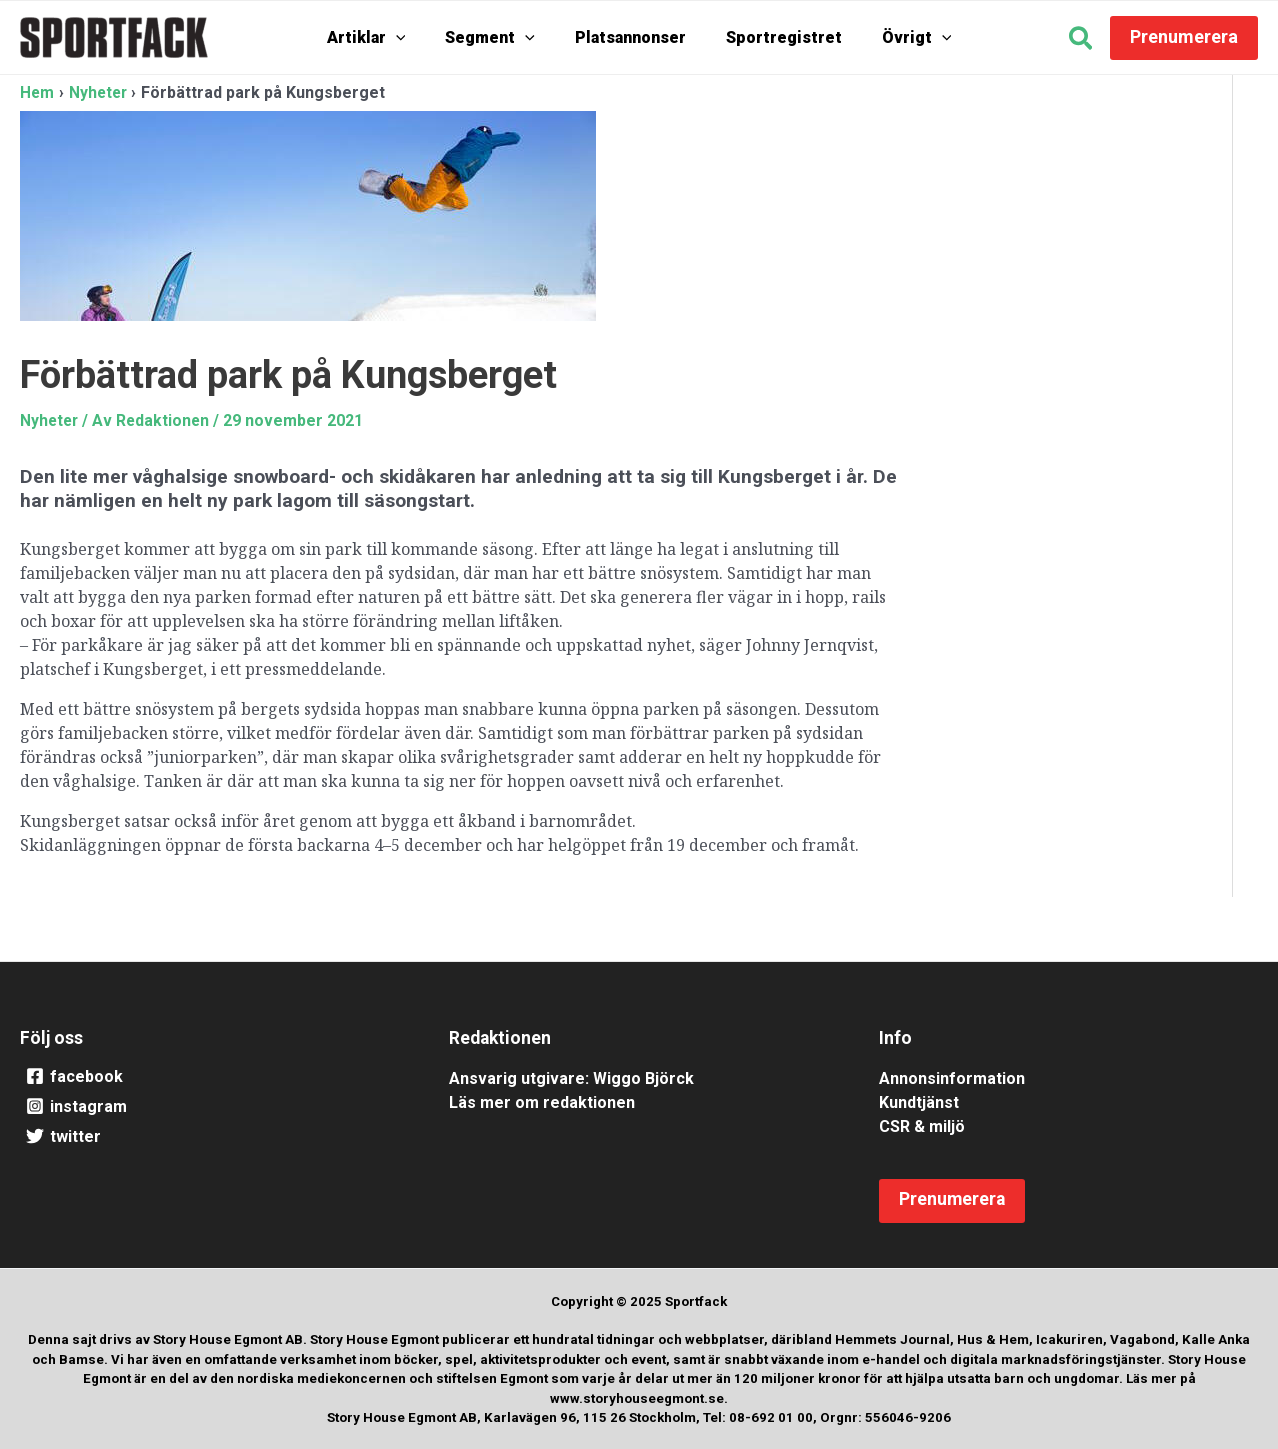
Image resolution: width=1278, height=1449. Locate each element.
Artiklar (386, 37)
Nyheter (50, 420)
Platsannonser (630, 37)
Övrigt (897, 37)
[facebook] (209, 1077)
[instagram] (209, 1107)
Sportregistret (774, 37)
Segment (500, 37)
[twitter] (209, 1137)
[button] (1081, 41)
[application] (416, 37)
